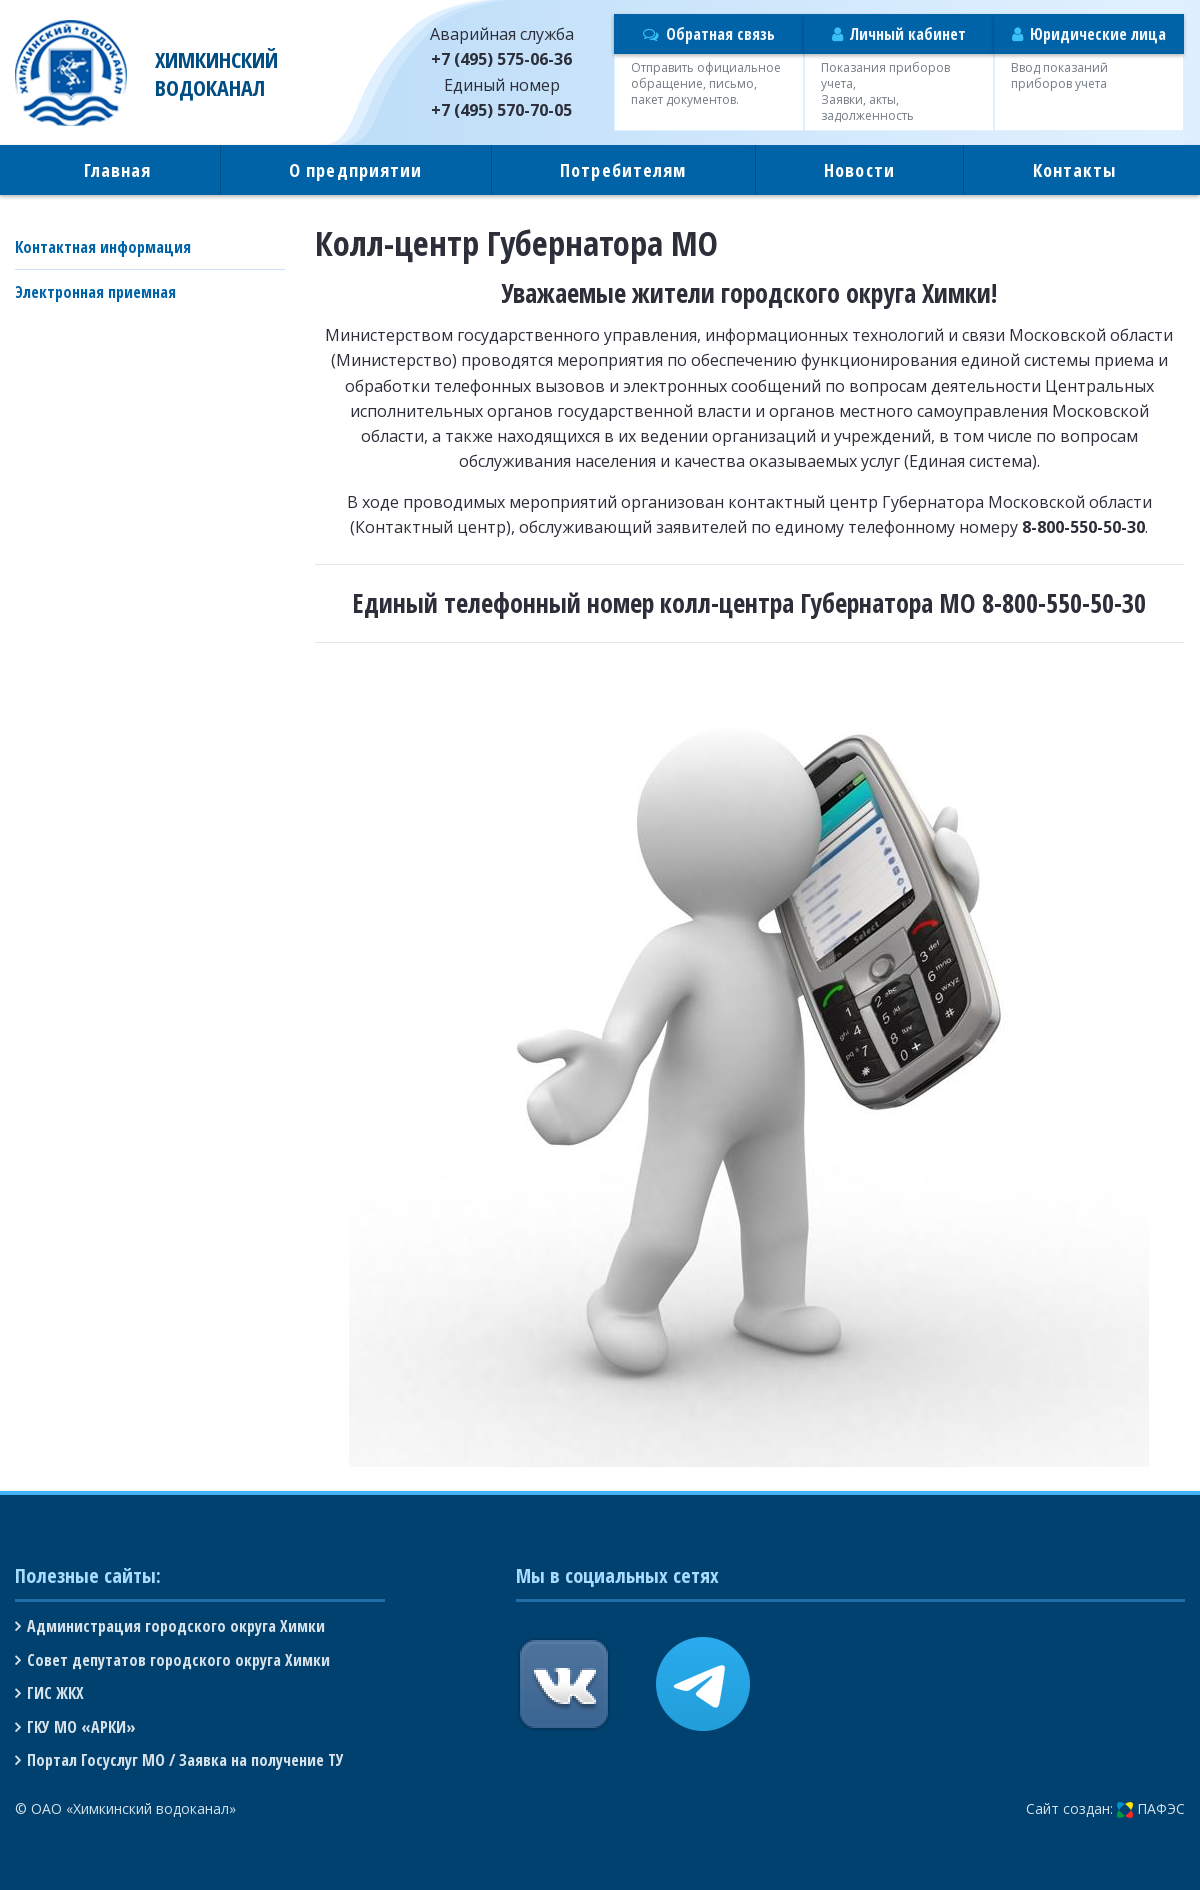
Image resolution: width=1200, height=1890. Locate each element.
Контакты (1075, 170)
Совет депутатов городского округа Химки (178, 1660)
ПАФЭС (1151, 1808)
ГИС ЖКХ (55, 1693)
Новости (859, 170)
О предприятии (355, 170)
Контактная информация (103, 247)
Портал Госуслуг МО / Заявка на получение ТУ (185, 1760)
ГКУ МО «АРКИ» (81, 1727)
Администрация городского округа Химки (176, 1626)
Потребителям (623, 170)
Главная (118, 170)
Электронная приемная (95, 292)
